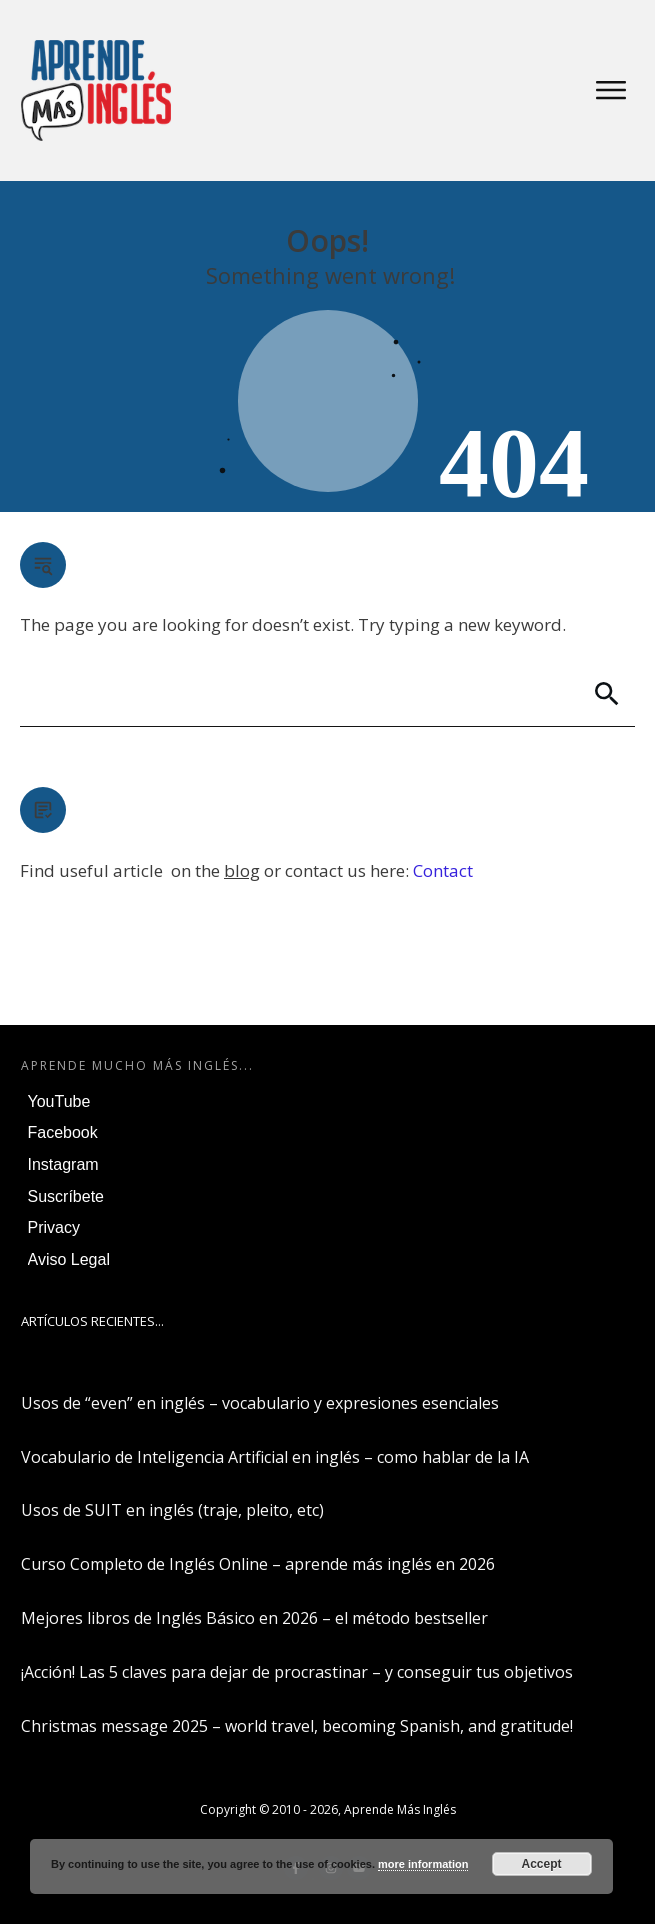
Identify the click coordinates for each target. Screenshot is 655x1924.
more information (423, 1864)
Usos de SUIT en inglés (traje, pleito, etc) (172, 1510)
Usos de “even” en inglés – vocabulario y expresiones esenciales (260, 1403)
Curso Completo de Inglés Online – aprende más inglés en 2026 (258, 1564)
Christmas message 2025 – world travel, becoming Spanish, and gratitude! (297, 1726)
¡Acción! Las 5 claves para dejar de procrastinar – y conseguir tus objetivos (297, 1672)
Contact (443, 870)
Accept (542, 1864)
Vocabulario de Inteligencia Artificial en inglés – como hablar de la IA (275, 1457)
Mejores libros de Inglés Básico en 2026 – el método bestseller (254, 1618)
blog (242, 870)
